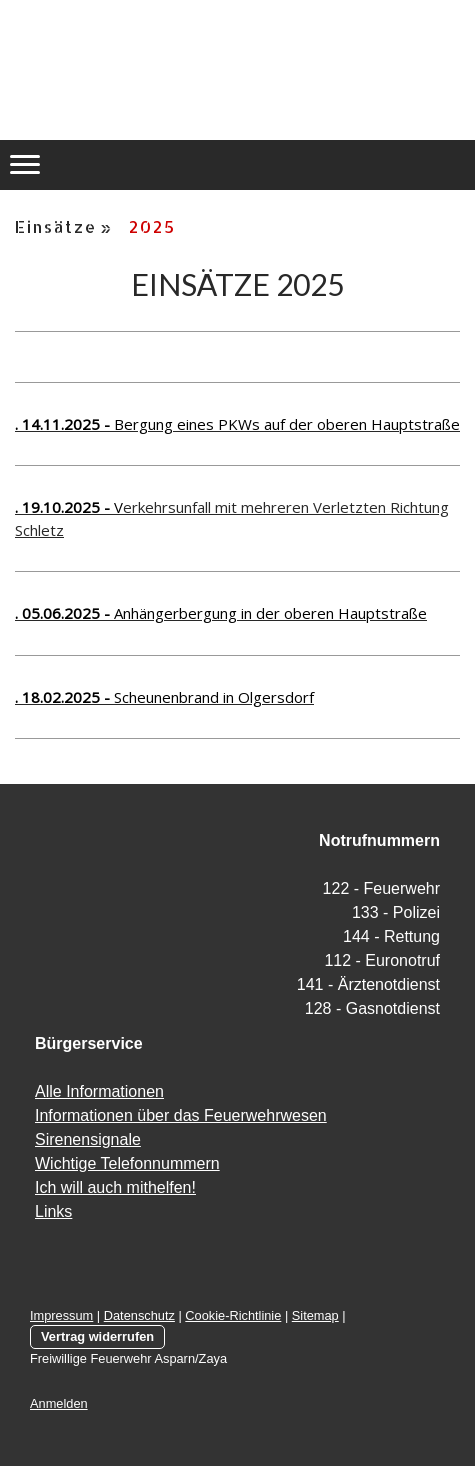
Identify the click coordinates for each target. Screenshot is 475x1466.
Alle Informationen (99, 1091)
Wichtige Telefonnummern (127, 1163)
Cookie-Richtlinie (233, 1315)
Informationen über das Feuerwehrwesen (181, 1115)
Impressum (61, 1315)
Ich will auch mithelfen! (115, 1187)
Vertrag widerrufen (97, 1336)
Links (53, 1211)
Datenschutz (139, 1315)
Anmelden (59, 1403)
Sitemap (315, 1315)
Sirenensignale (88, 1139)
